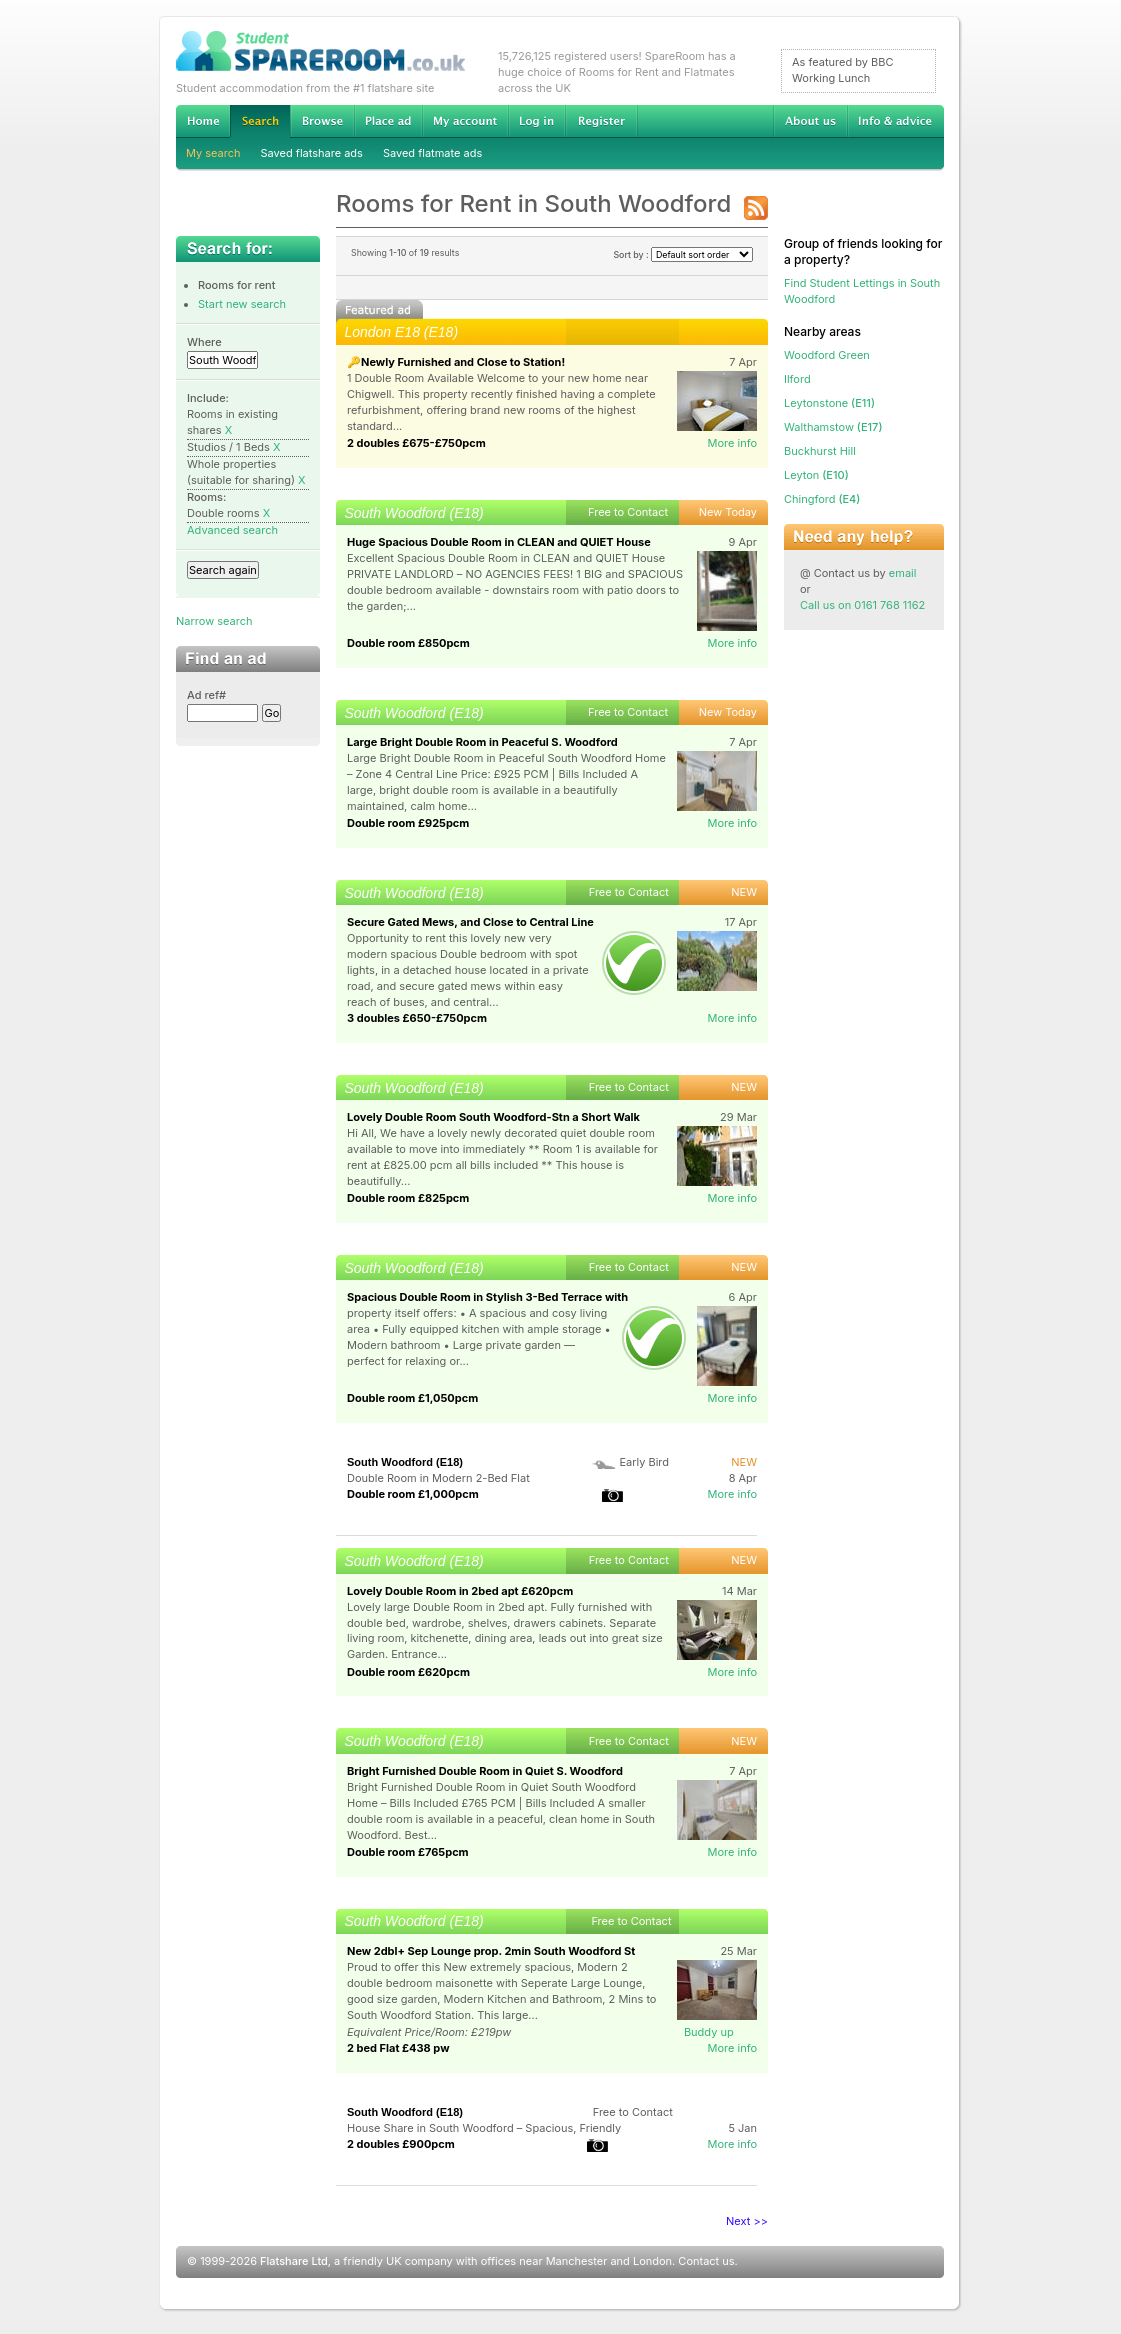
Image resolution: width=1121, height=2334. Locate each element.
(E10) (816, 475)
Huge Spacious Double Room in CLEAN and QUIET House (499, 542)
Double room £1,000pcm (413, 1494)
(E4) (822, 499)
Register (601, 121)
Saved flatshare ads (312, 153)
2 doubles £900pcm (401, 2144)
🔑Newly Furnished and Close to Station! (456, 362)
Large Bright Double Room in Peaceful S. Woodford (482, 742)
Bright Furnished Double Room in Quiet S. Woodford (485, 1771)
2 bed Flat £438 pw (398, 2048)
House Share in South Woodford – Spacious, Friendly (484, 2128)
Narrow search (214, 621)
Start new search (242, 304)
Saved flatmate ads (432, 153)
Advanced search (232, 530)
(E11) (829, 403)
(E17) (833, 427)
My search (213, 153)
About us (810, 121)
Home (203, 121)
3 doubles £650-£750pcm (417, 1018)
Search (260, 121)
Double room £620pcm (408, 1672)
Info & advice (895, 121)
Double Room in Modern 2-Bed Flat (438, 1478)
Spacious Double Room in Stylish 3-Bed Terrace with (487, 1297)
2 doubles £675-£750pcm (416, 443)
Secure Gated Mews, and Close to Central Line (470, 922)
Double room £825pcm (408, 1198)
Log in (536, 121)
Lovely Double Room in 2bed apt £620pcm (460, 1591)
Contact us (706, 2261)
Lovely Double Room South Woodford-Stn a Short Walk (493, 1117)
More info (732, 443)
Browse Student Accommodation (322, 121)
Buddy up (709, 2032)
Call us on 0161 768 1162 (862, 605)
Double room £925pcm (408, 823)
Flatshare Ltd (294, 2261)
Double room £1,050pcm (412, 1398)
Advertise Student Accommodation (388, 121)
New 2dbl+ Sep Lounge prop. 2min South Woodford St (491, 1951)
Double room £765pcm (408, 1852)
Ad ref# (206, 695)
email (903, 573)
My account (465, 121)
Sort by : (683, 254)
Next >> (747, 2221)
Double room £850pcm (408, 643)
